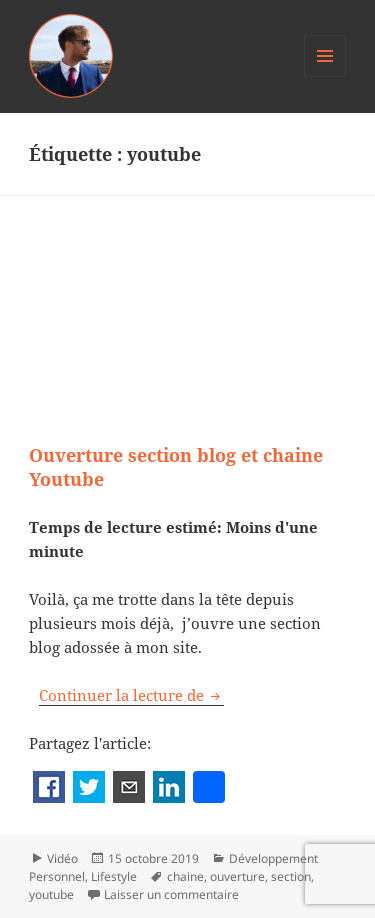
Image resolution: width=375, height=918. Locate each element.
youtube (51, 894)
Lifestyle (114, 876)
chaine (185, 876)
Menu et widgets (325, 76)
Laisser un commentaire (171, 894)
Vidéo (62, 858)
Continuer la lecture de (131, 695)
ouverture (237, 876)
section (291, 876)
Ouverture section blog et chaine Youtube (176, 467)
